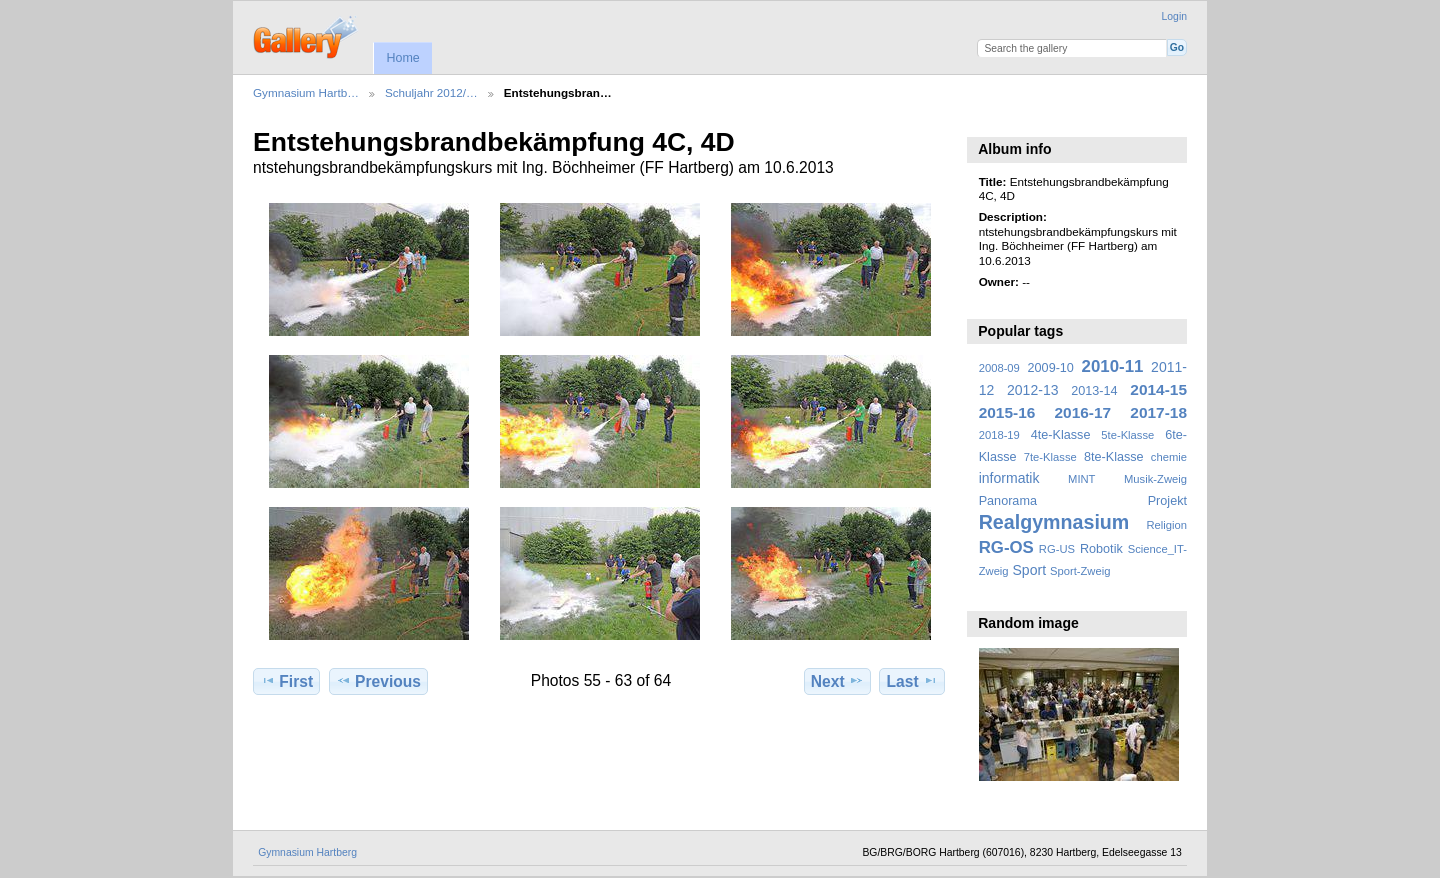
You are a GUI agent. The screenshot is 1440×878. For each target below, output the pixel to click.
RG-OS (1006, 547)
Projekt (1167, 501)
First (286, 681)
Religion (1166, 525)
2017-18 (1158, 412)
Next (837, 681)
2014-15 (1158, 389)
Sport (1030, 570)
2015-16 (1007, 412)
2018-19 (999, 435)
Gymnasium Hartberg (307, 852)
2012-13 (1033, 390)
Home (402, 58)
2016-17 (1083, 412)
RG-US (1057, 549)
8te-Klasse (1114, 457)
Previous (378, 681)
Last (912, 681)
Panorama (1008, 501)
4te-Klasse (1061, 435)
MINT (1081, 479)
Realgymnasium (1054, 522)
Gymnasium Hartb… (306, 92)
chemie (1169, 457)
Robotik (1101, 549)
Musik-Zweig (1155, 479)
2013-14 (1094, 391)
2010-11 (1113, 366)
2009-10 (1051, 368)
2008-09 (999, 368)
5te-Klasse (1127, 435)
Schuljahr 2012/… (431, 92)
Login (1174, 16)
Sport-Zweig (1080, 571)
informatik (1009, 478)
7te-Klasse (1050, 457)
